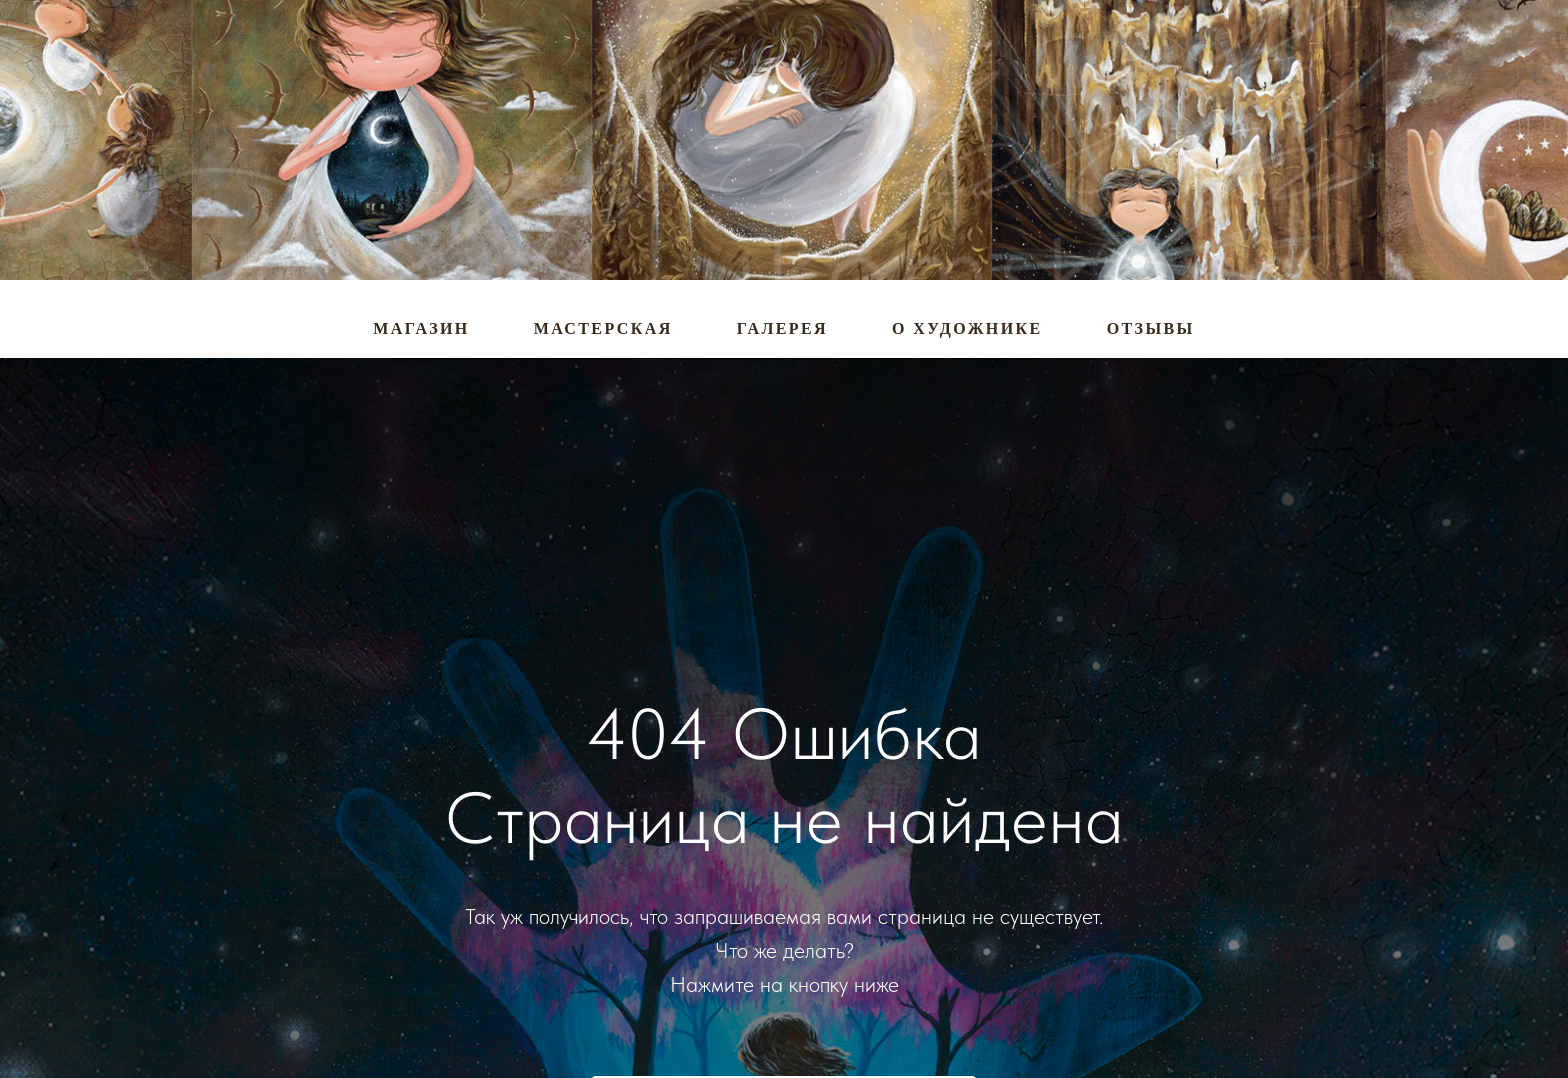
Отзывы (1151, 328)
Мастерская (603, 328)
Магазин (421, 328)
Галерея (782, 328)
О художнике (967, 328)
